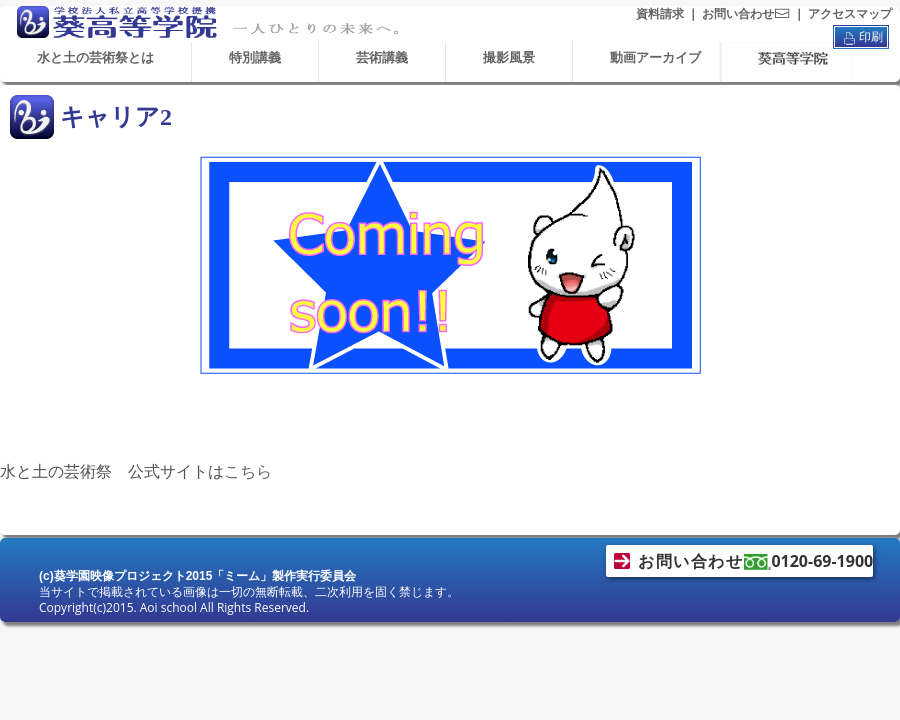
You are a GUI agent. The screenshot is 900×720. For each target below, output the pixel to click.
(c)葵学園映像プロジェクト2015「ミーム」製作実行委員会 (197, 576)
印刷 (861, 38)
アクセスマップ (850, 14)
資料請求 (660, 14)
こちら (248, 471)
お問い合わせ (746, 14)
